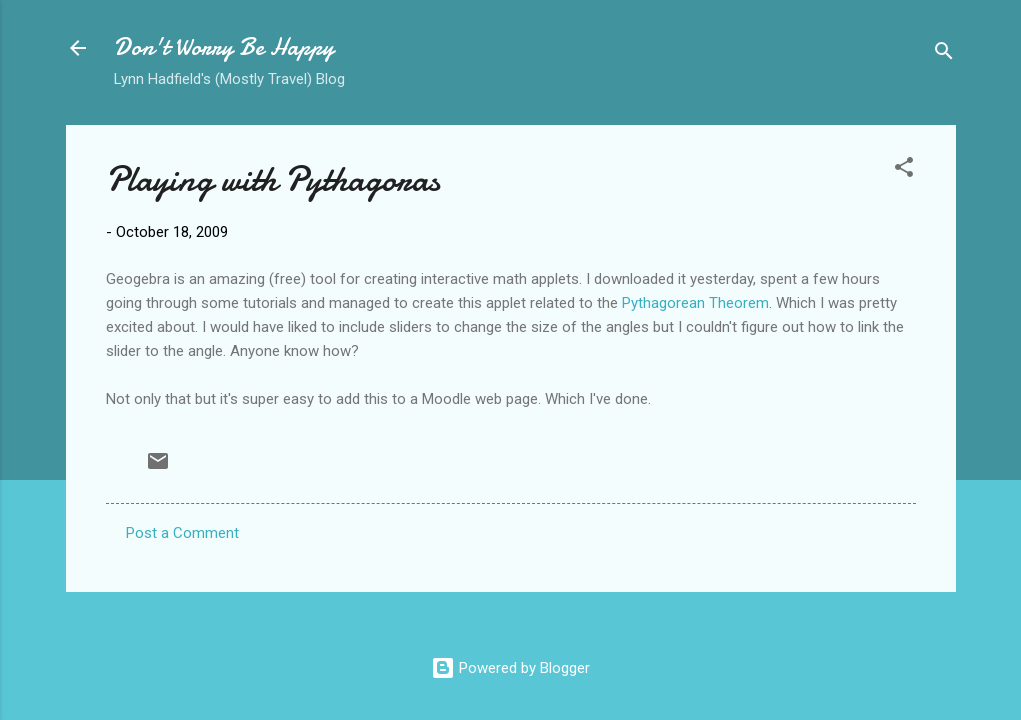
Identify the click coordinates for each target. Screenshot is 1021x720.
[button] (904, 170)
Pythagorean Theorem (695, 303)
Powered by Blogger (510, 668)
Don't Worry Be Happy (224, 47)
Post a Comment (182, 533)
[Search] (944, 54)
